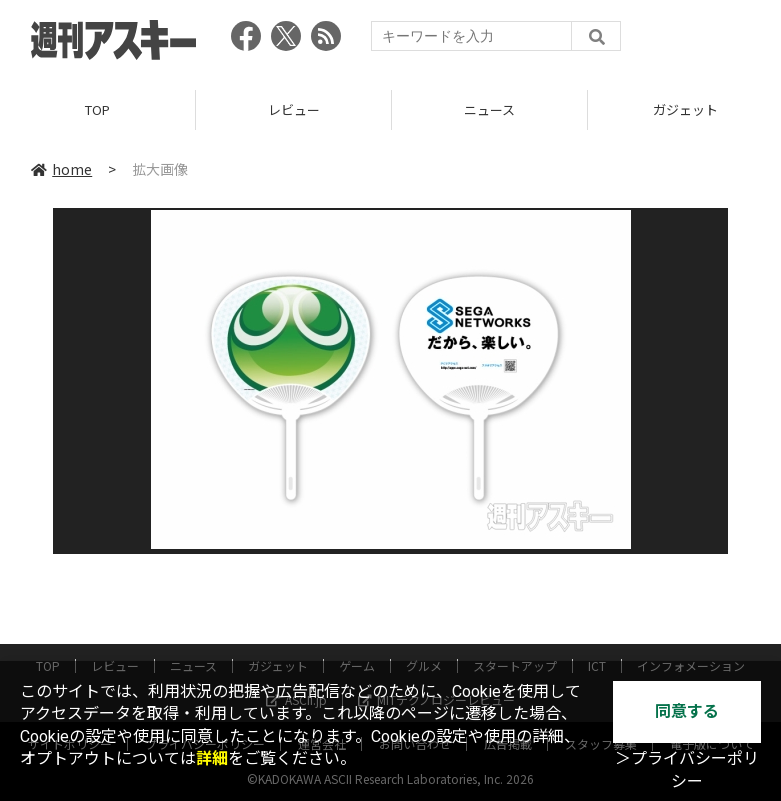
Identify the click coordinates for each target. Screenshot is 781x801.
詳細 (212, 758)
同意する (687, 711)
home (61, 169)
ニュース (489, 109)
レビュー (294, 109)
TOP (97, 109)
